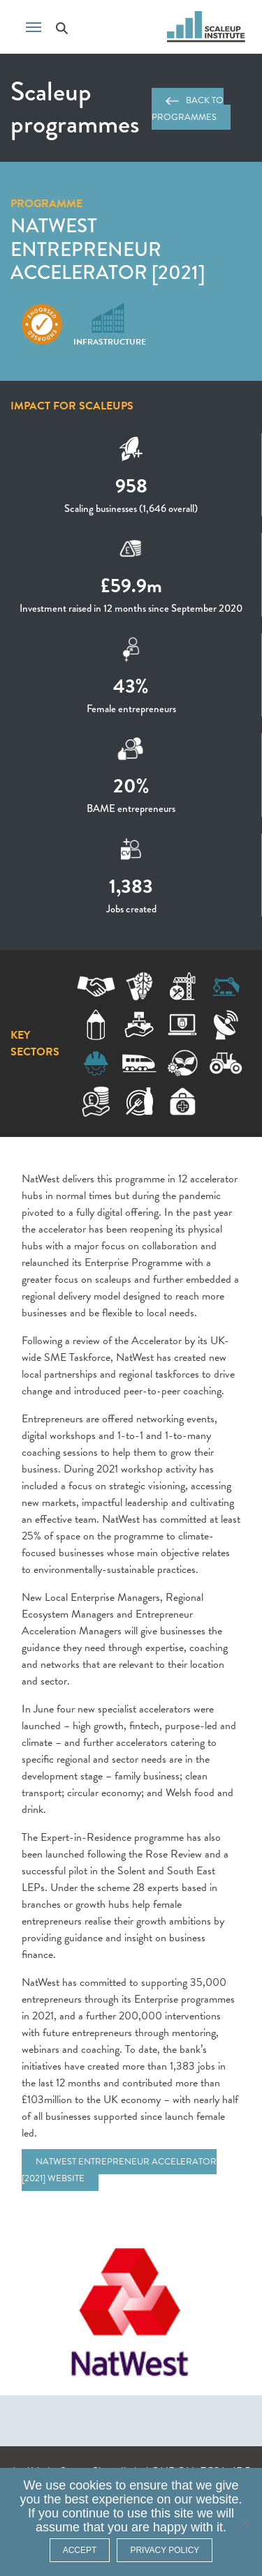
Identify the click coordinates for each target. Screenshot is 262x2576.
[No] (245, 2522)
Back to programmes (188, 108)
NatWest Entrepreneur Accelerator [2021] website (119, 2170)
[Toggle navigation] (33, 26)
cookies (90, 2485)
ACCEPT (80, 2550)
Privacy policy (164, 2550)
